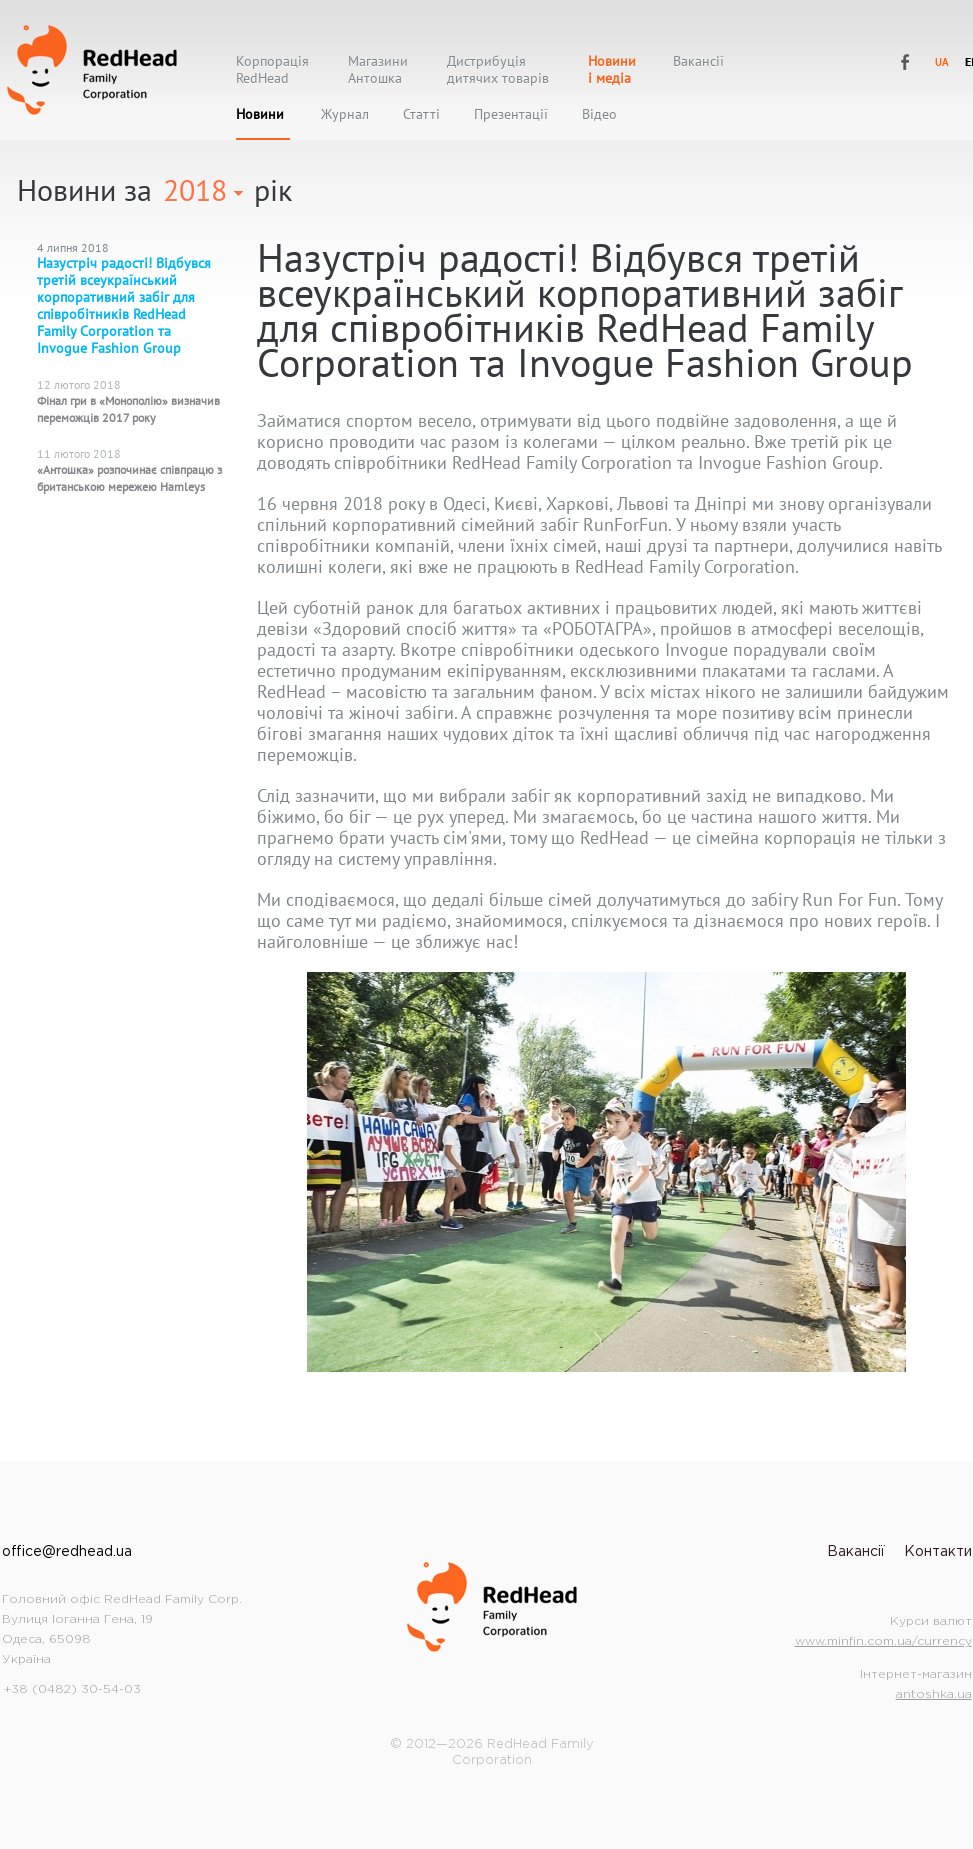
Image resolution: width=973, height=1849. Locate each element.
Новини (260, 114)
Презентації (511, 114)
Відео (599, 114)
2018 (195, 189)
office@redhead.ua (67, 1552)
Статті (421, 114)
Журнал (345, 114)
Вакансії (698, 61)
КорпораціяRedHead (272, 70)
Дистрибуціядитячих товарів (498, 70)
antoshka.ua (934, 1694)
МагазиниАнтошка (378, 70)
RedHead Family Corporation (92, 70)
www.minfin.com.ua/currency (883, 1641)
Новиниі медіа (612, 70)
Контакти (938, 1552)
